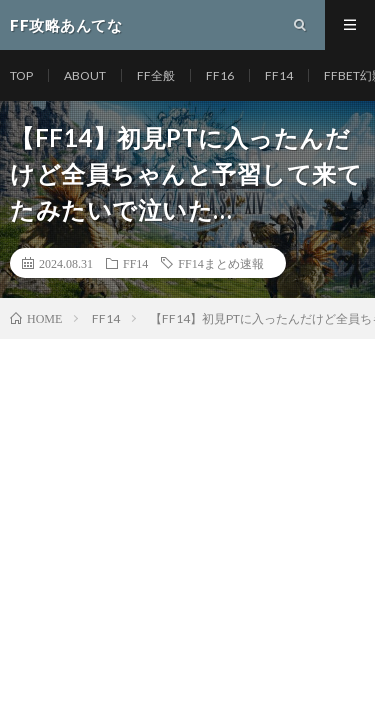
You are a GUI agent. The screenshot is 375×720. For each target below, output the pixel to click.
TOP (21, 75)
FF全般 (156, 75)
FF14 (279, 75)
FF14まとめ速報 (220, 263)
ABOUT (85, 75)
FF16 (220, 75)
